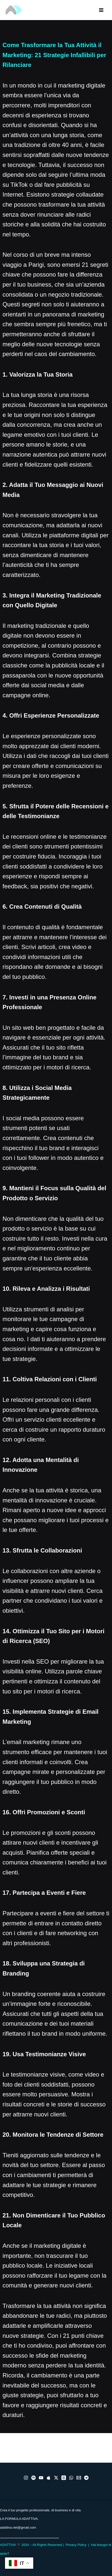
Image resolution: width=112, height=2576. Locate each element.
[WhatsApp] (71, 2477)
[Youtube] (41, 2477)
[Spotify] (33, 2477)
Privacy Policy (75, 2545)
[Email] (79, 2477)
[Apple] (48, 2477)
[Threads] (63, 2477)
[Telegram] (86, 2477)
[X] (56, 2477)
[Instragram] (26, 2477)
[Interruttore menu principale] (101, 10)
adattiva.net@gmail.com (18, 2527)
